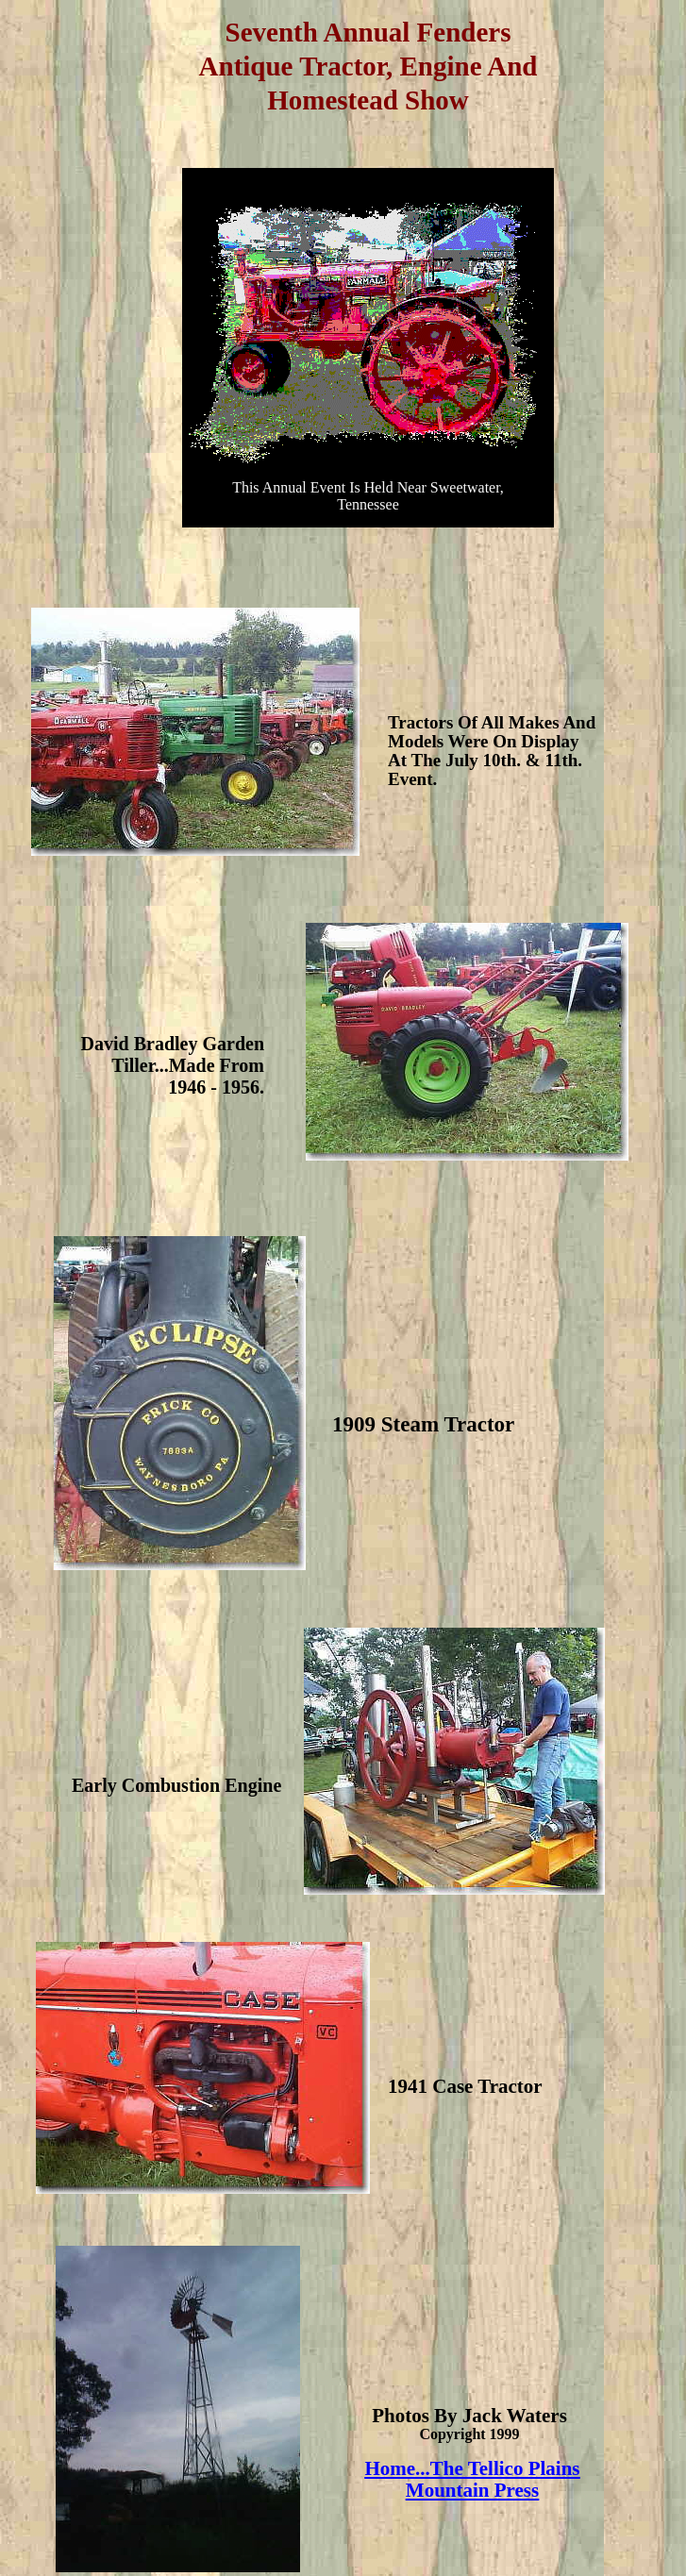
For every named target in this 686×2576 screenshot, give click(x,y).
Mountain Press (472, 2490)
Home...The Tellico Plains (471, 2468)
